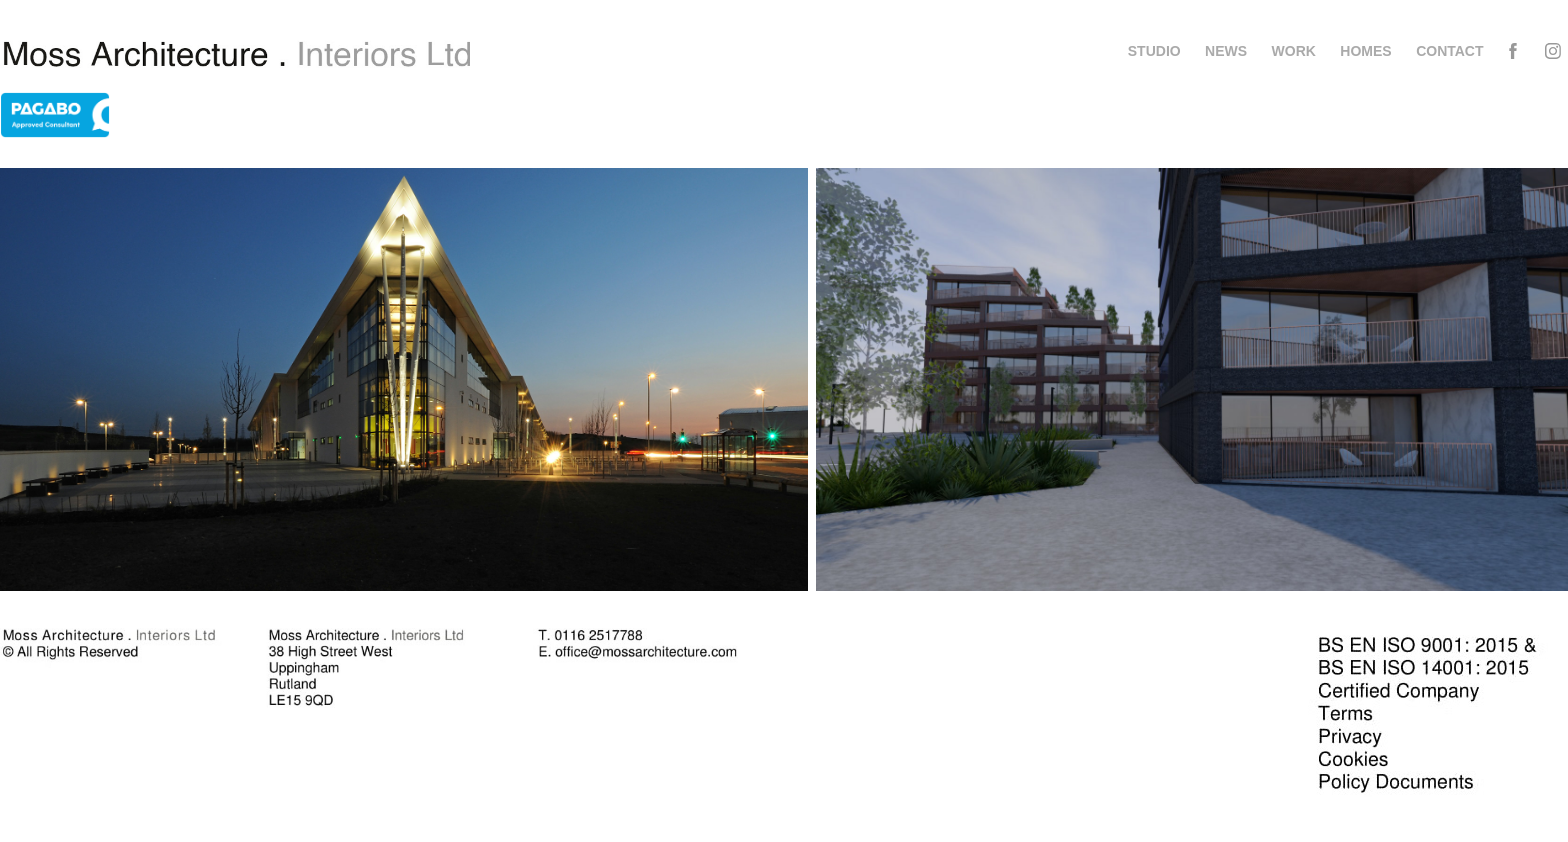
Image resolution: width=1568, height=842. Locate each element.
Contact (1449, 51)
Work (1294, 51)
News (1226, 51)
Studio (1154, 51)
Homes (1365, 51)
